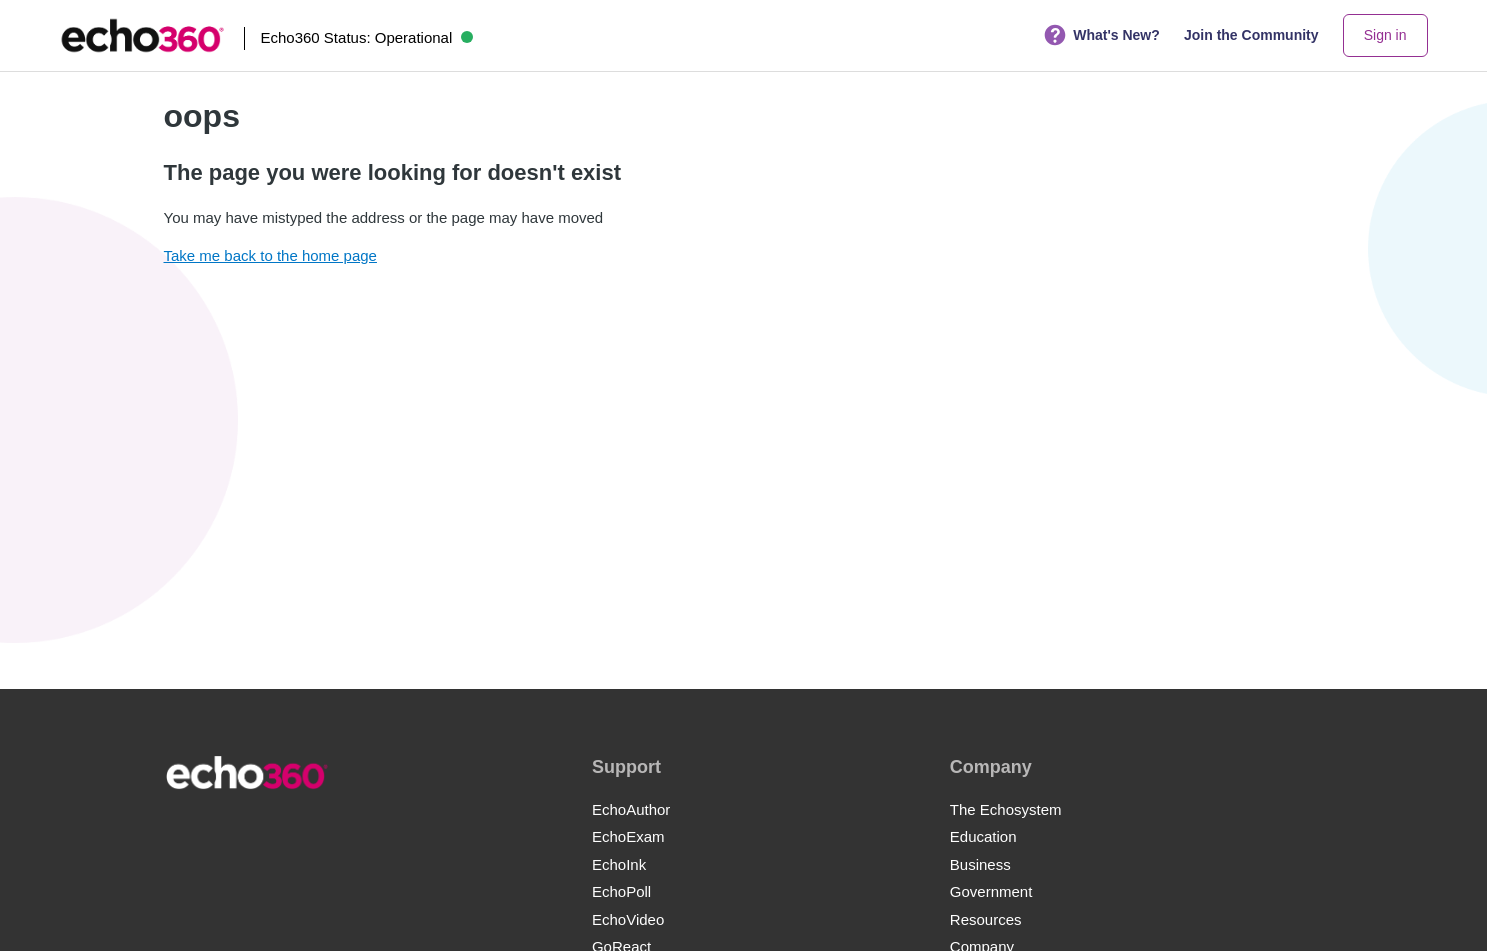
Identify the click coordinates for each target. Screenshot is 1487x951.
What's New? (1102, 35)
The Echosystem (1006, 809)
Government (991, 891)
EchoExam (628, 836)
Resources (986, 919)
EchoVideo (628, 919)
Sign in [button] (1385, 35)
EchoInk (619, 864)
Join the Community (1251, 35)
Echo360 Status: (366, 37)
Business (980, 864)
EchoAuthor (631, 809)
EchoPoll (621, 891)
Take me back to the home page (270, 255)
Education (983, 836)
